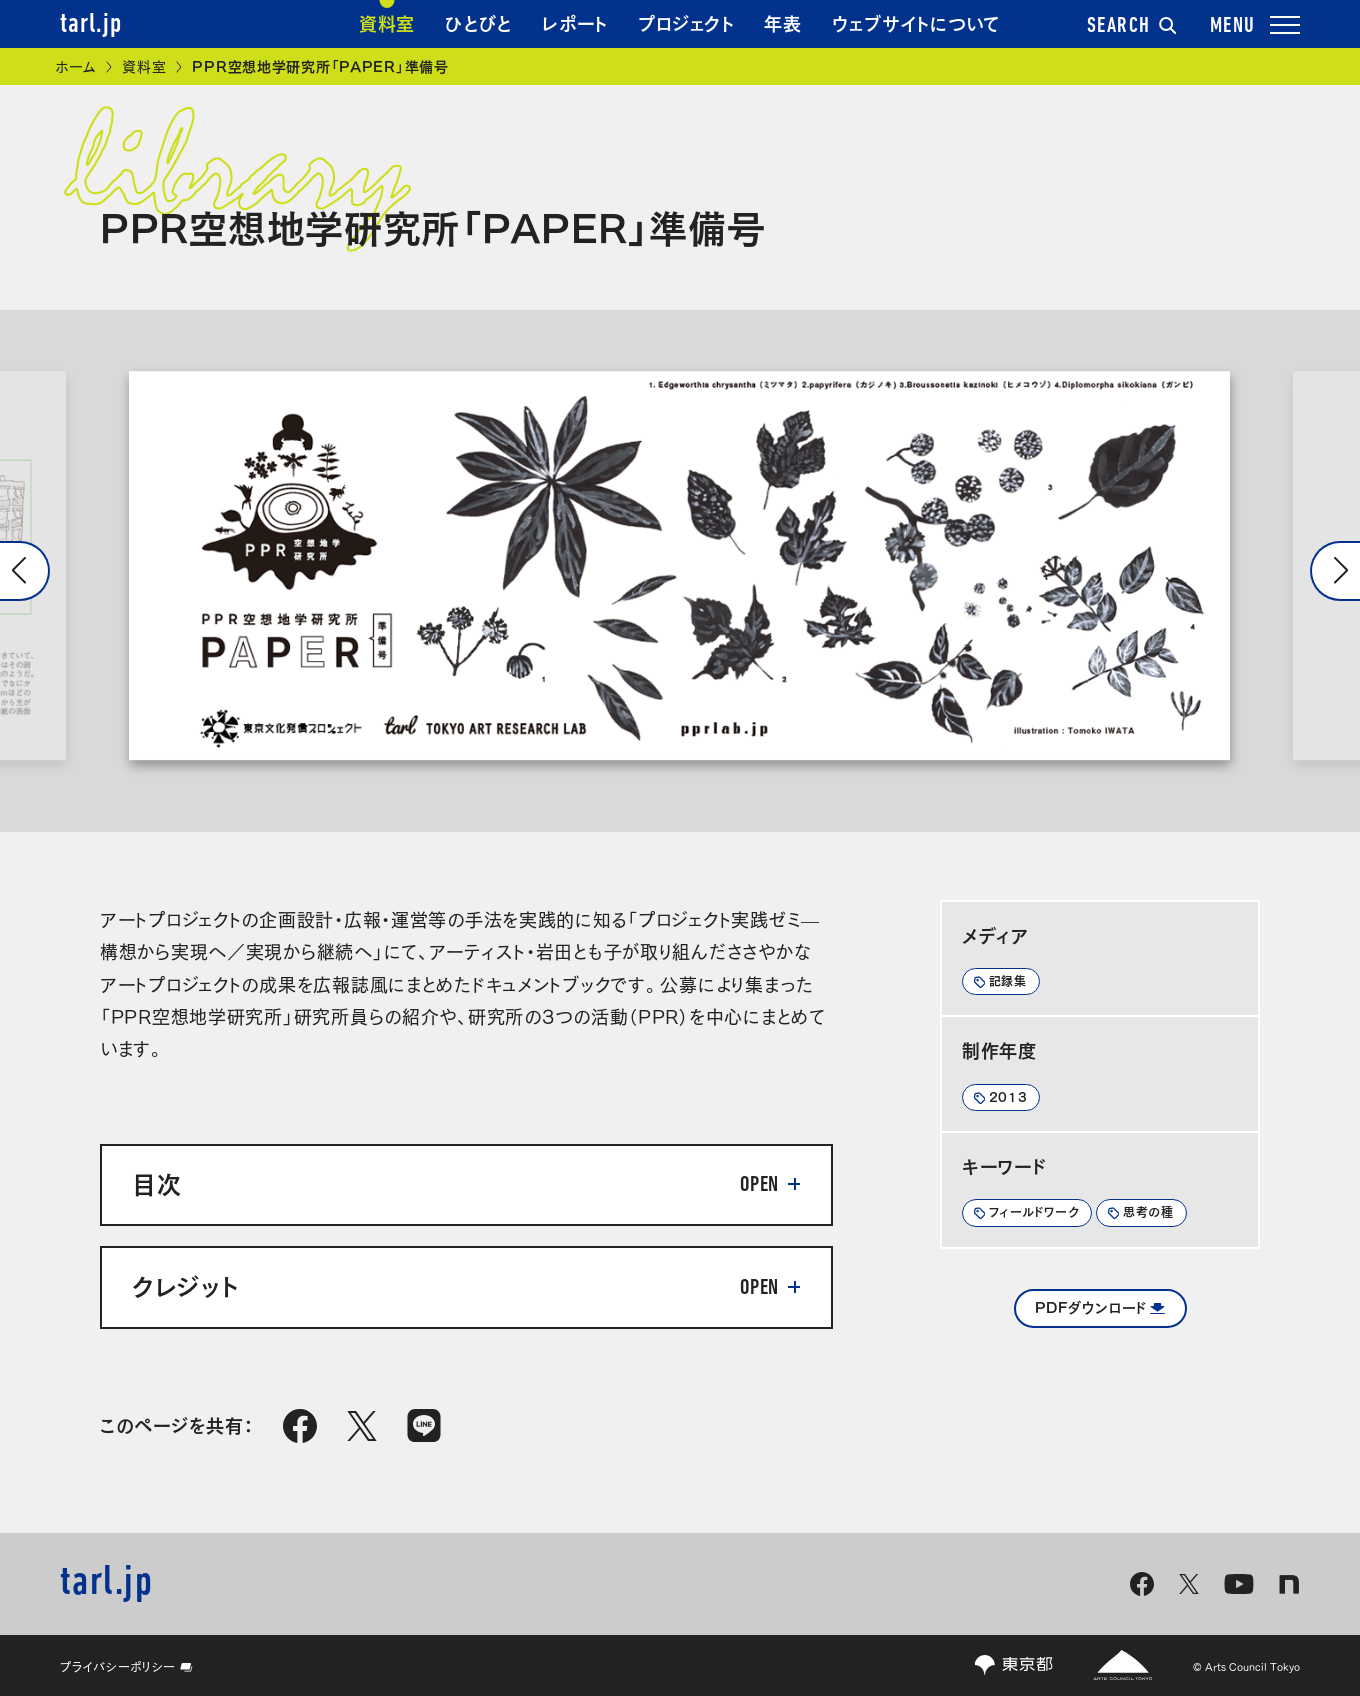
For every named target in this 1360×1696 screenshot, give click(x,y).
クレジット (185, 1284)
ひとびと (478, 22)
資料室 (387, 22)
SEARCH (1132, 27)
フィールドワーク (1034, 1211)
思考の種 (1148, 1211)
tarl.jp (91, 25)
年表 (782, 22)
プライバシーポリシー (126, 1666)
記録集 (1008, 980)
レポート (575, 22)
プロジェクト (686, 22)
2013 (1008, 1096)
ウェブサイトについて (916, 22)
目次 (156, 1182)
